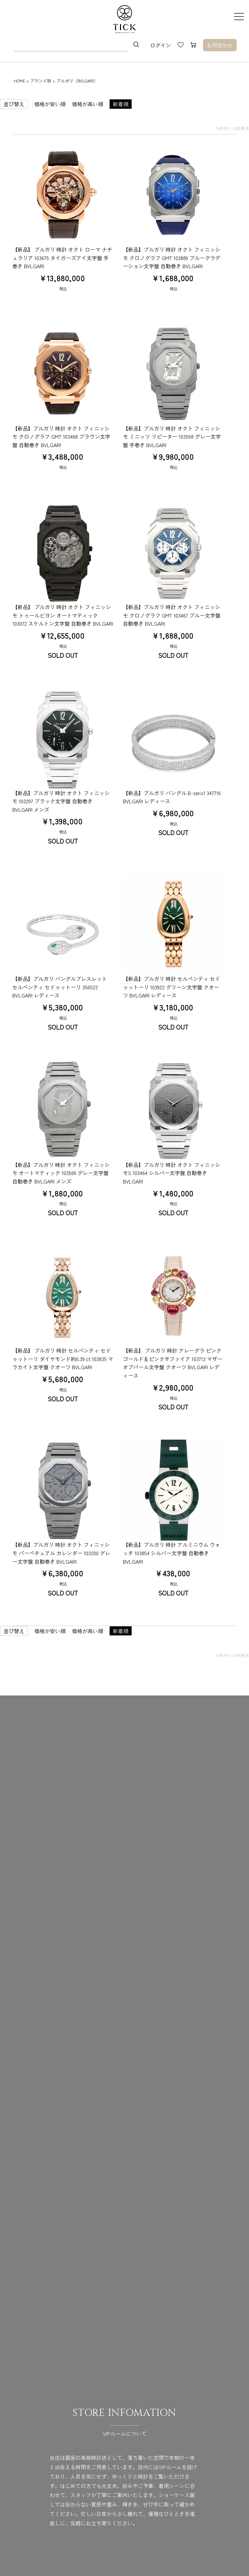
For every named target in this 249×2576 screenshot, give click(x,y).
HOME (19, 81)
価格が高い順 (87, 104)
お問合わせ (220, 45)
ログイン (160, 45)
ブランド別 (40, 81)
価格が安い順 (49, 104)
